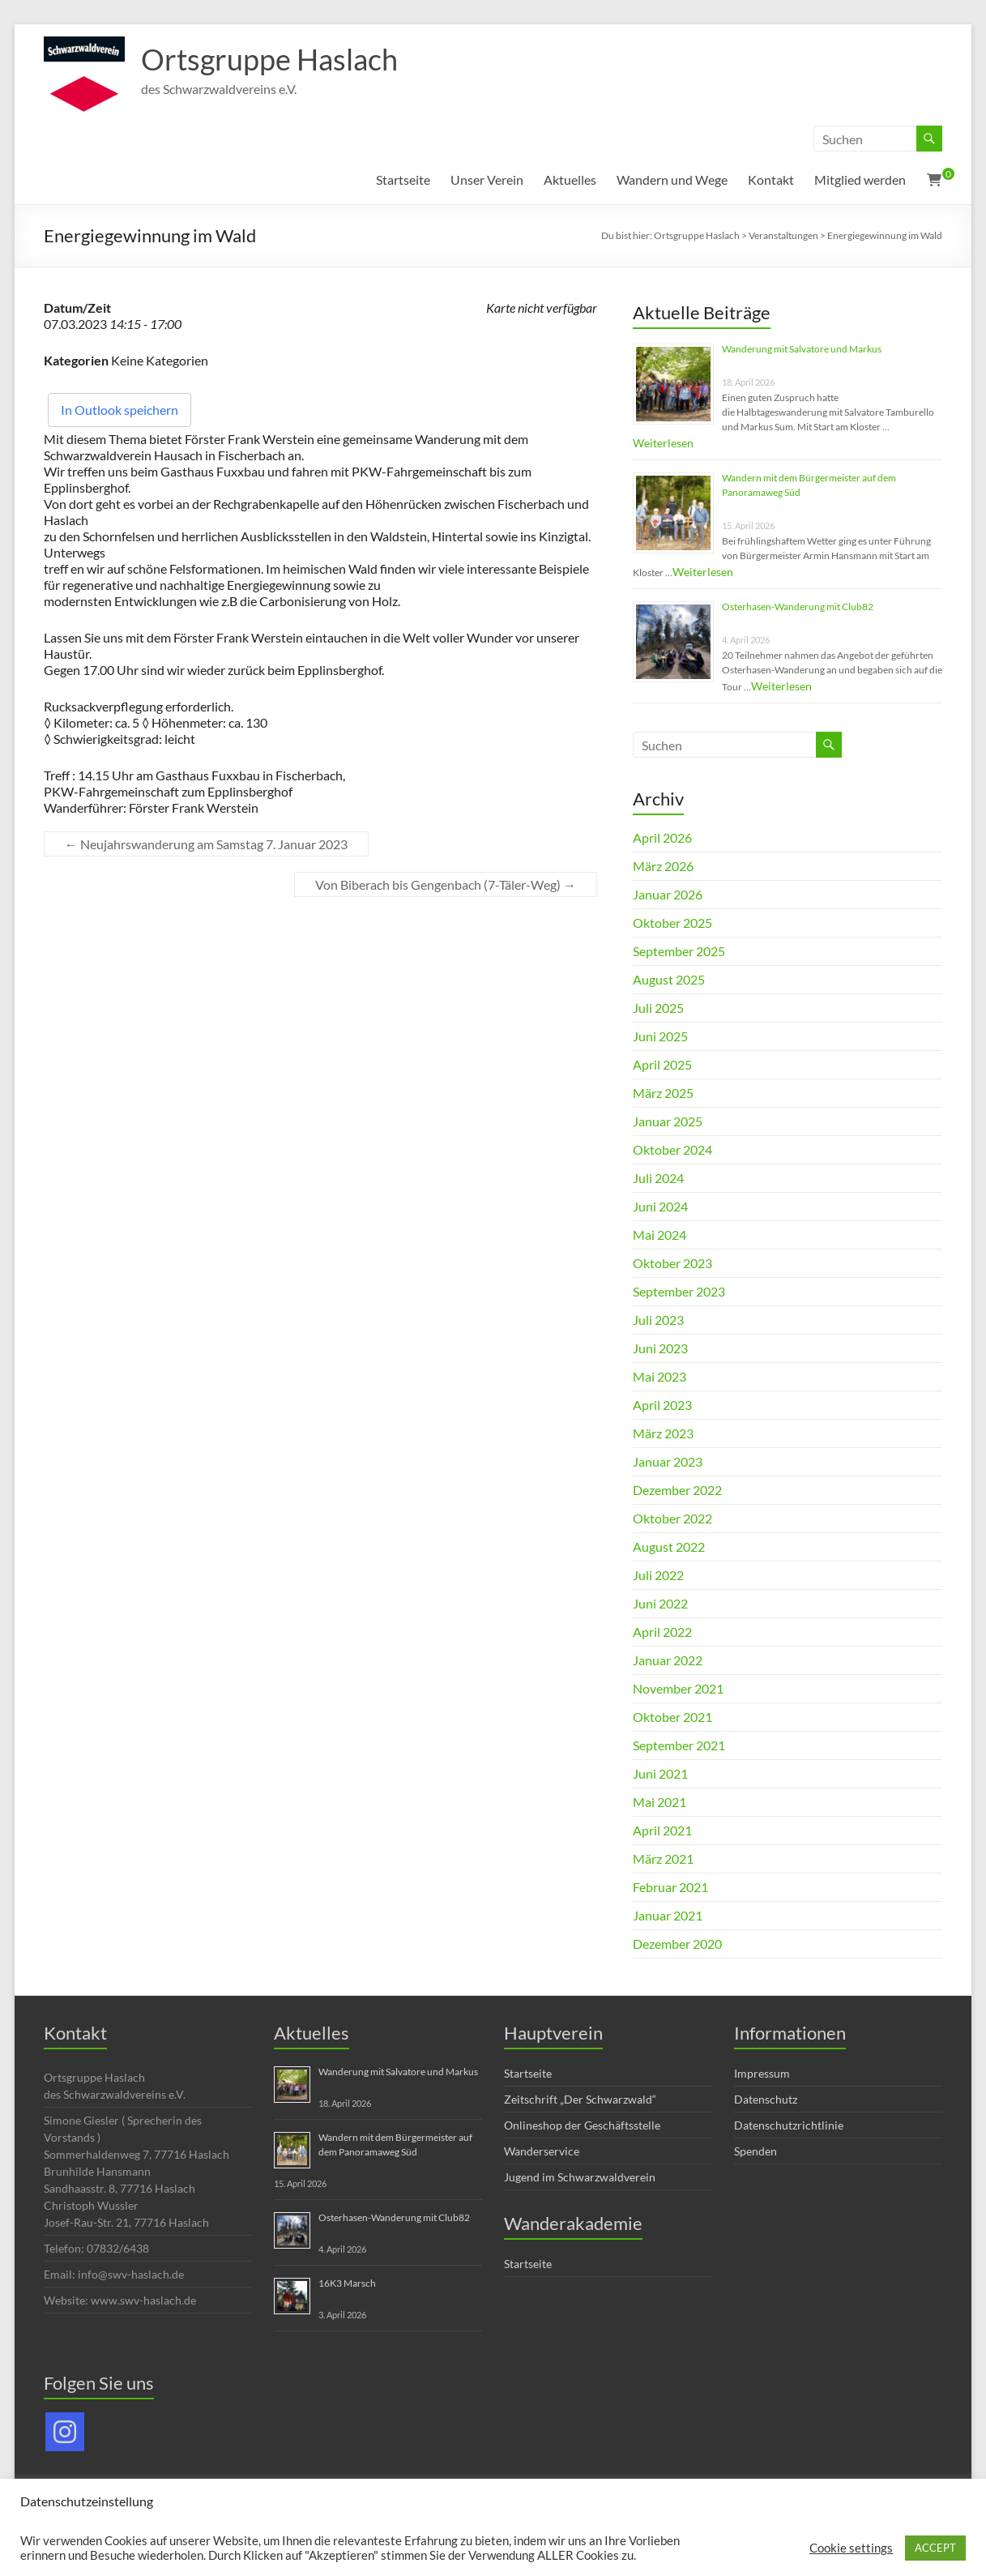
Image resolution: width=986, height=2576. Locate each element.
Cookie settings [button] (851, 2548)
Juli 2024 (658, 1177)
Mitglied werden (860, 179)
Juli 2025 (658, 1007)
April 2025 (662, 1064)
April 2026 (662, 837)
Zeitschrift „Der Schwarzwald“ (580, 2099)
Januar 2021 (667, 1915)
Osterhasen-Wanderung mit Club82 (797, 606)
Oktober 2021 (672, 1716)
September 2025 (679, 951)
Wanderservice (541, 2151)
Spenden (755, 2151)
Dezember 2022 (677, 1489)
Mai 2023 (659, 1376)
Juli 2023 (658, 1319)
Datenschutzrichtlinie (788, 2125)
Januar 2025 (667, 1121)
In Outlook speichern (119, 409)
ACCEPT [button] (935, 2547)
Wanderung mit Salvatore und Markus (801, 349)
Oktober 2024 (672, 1149)
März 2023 (663, 1433)
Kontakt (771, 179)
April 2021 (662, 1830)
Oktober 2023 (672, 1263)
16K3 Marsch (347, 2283)
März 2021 (663, 1858)
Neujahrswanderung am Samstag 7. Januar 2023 (206, 844)
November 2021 (678, 1688)
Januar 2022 (667, 1660)
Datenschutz (765, 2099)
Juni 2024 (660, 1206)
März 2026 (663, 866)
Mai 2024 (659, 1234)
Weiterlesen (663, 443)
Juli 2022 (658, 1575)
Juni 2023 (660, 1348)
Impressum (762, 2073)
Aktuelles (570, 179)
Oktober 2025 (672, 922)
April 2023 (662, 1404)
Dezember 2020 (677, 1943)
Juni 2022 (660, 1603)
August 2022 (669, 1546)
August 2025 (669, 979)
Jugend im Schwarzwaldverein (579, 2177)
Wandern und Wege (672, 179)
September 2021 (679, 1745)
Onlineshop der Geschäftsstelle (582, 2125)
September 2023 (679, 1291)
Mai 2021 (659, 1801)
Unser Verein (486, 179)
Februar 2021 (670, 1887)
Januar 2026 (667, 894)
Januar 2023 (667, 1461)
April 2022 (662, 1631)
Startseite (403, 179)
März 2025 (663, 1092)
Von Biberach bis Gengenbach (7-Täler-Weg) (445, 884)
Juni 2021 (660, 1773)
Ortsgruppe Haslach (269, 59)
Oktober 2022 (672, 1518)
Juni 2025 (660, 1036)
